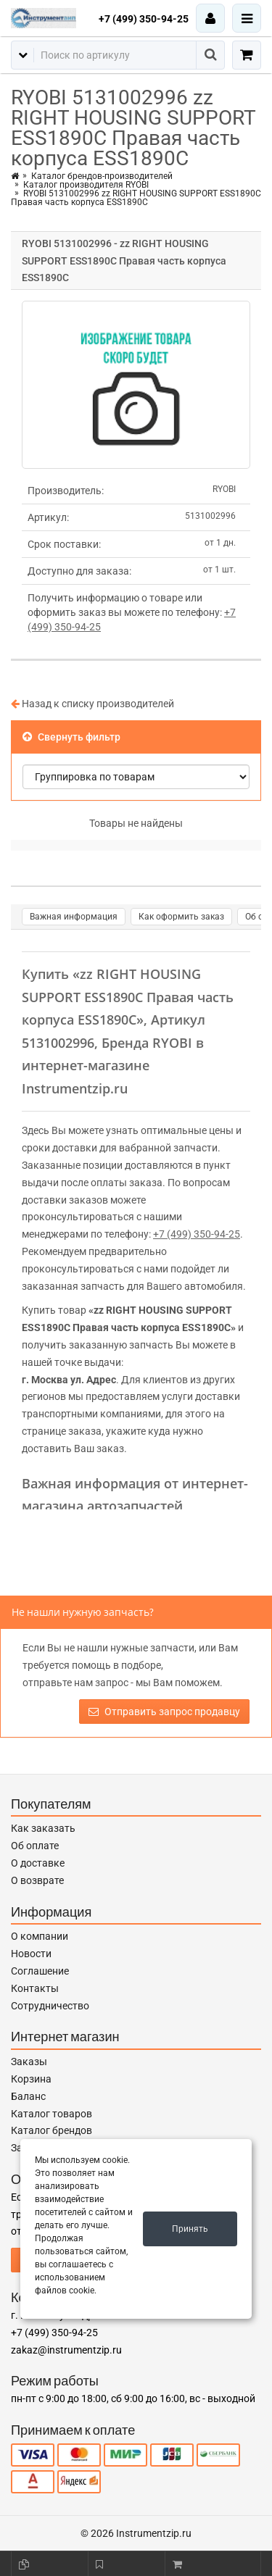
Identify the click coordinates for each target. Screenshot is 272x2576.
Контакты (35, 1988)
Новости (31, 1953)
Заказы (29, 2061)
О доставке (38, 1863)
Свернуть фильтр (71, 737)
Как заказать (43, 1828)
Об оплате (35, 1845)
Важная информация (74, 917)
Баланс (28, 2096)
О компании (39, 1936)
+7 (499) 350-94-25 (144, 19)
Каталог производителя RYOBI (86, 185)
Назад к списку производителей (92, 703)
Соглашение (40, 1971)
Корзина (31, 2079)
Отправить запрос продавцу (164, 1711)
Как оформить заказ (181, 917)
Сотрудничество (50, 2006)
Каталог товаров (51, 2113)
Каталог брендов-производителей (102, 176)
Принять (190, 2229)
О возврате (37, 1880)
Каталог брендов (51, 2130)
